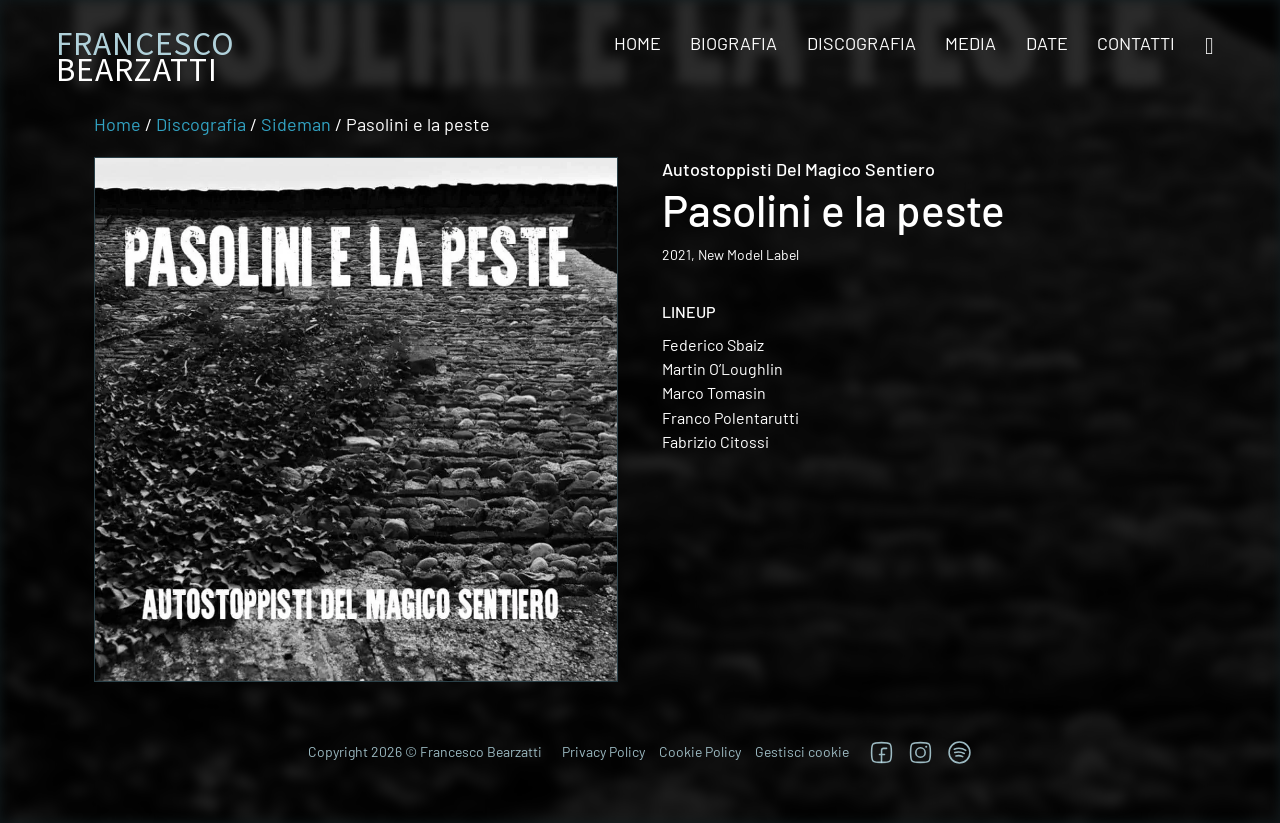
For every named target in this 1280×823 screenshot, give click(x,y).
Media (970, 43)
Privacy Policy (603, 751)
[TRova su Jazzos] (959, 752)
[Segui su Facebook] (881, 752)
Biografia (733, 43)
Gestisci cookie (802, 751)
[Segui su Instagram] (920, 752)
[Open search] (1209, 47)
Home (637, 43)
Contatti (1136, 43)
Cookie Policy (700, 751)
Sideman (296, 124)
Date (1047, 43)
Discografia (861, 43)
